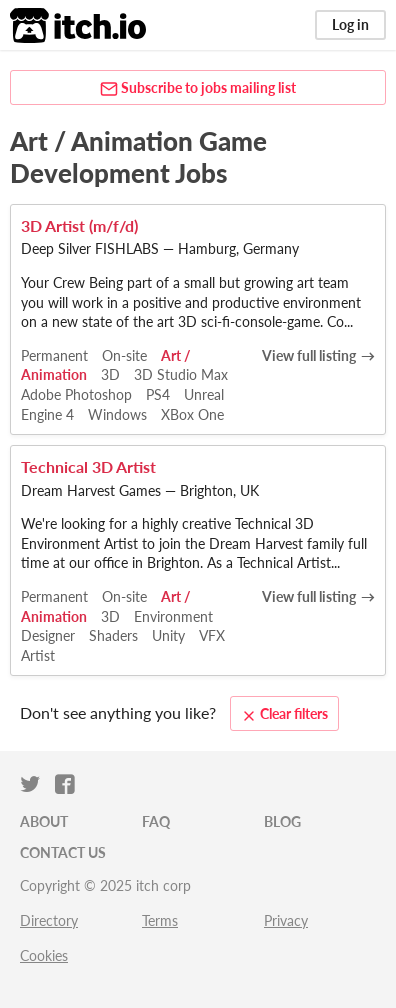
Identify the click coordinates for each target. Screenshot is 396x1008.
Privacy (286, 920)
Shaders (113, 635)
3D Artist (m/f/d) (79, 225)
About (44, 821)
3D (110, 374)
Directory (49, 920)
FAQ (156, 821)
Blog (282, 821)
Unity (168, 635)
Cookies (44, 955)
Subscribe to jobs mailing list (198, 88)
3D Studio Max (181, 374)
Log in (350, 24)
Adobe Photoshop (76, 394)
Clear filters (284, 714)
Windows (117, 414)
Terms (160, 920)
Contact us (63, 852)
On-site (124, 355)
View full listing (309, 355)
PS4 (158, 394)
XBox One (192, 414)
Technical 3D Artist (88, 466)
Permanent (54, 355)
